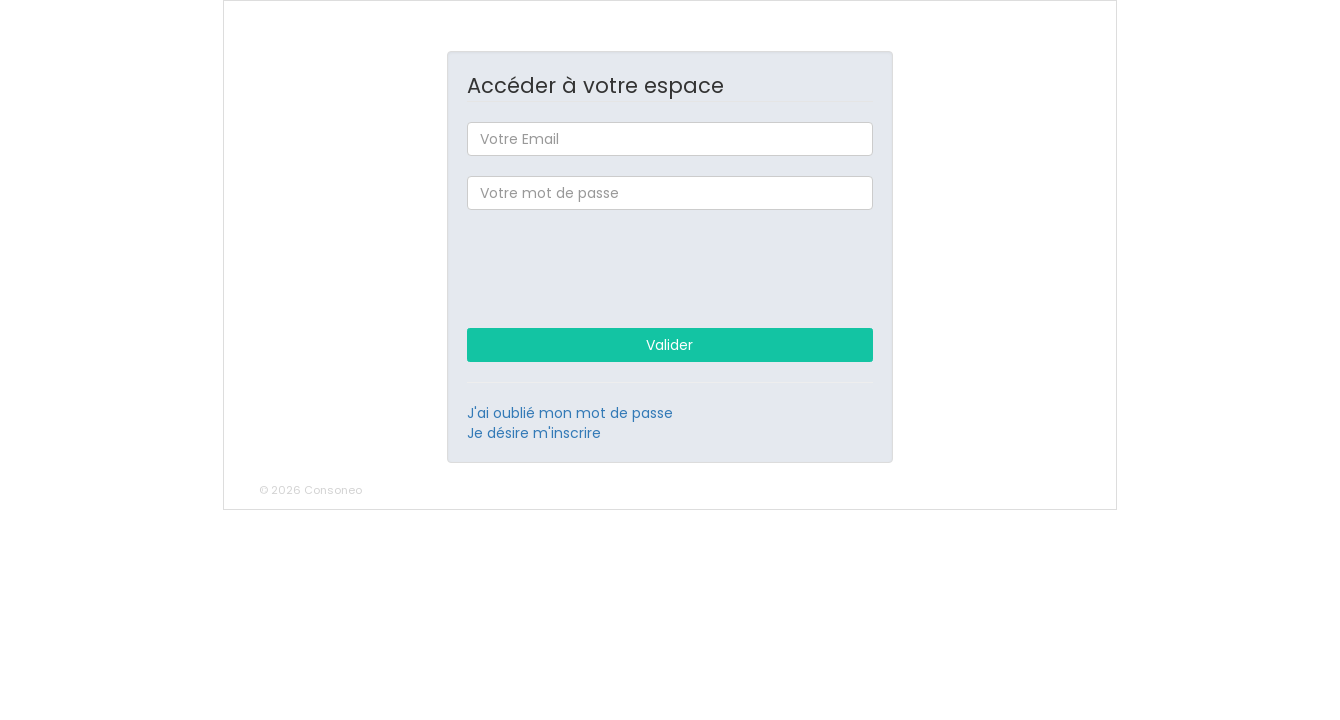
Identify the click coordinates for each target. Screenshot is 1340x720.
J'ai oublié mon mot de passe (570, 413)
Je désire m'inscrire (534, 433)
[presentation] (670, 269)
